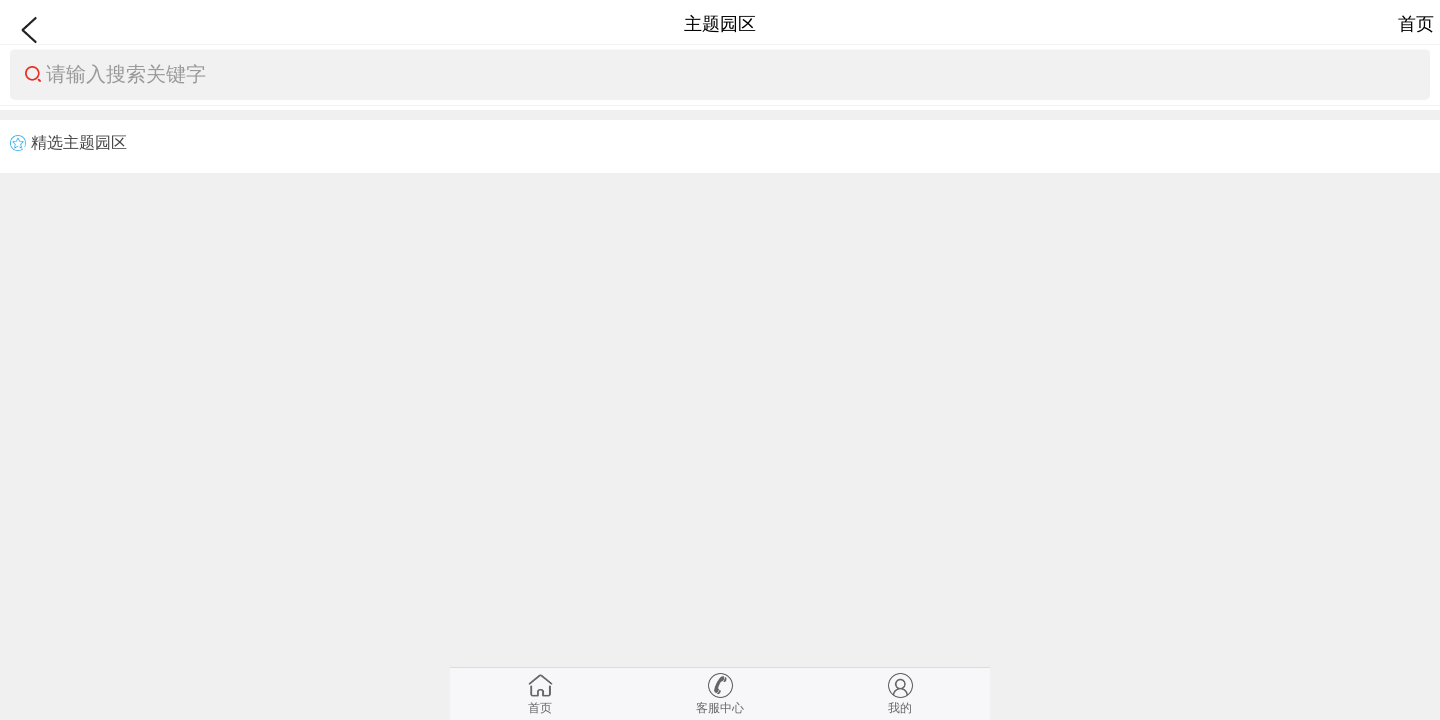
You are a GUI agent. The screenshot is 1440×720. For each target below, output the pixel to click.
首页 (1416, 24)
